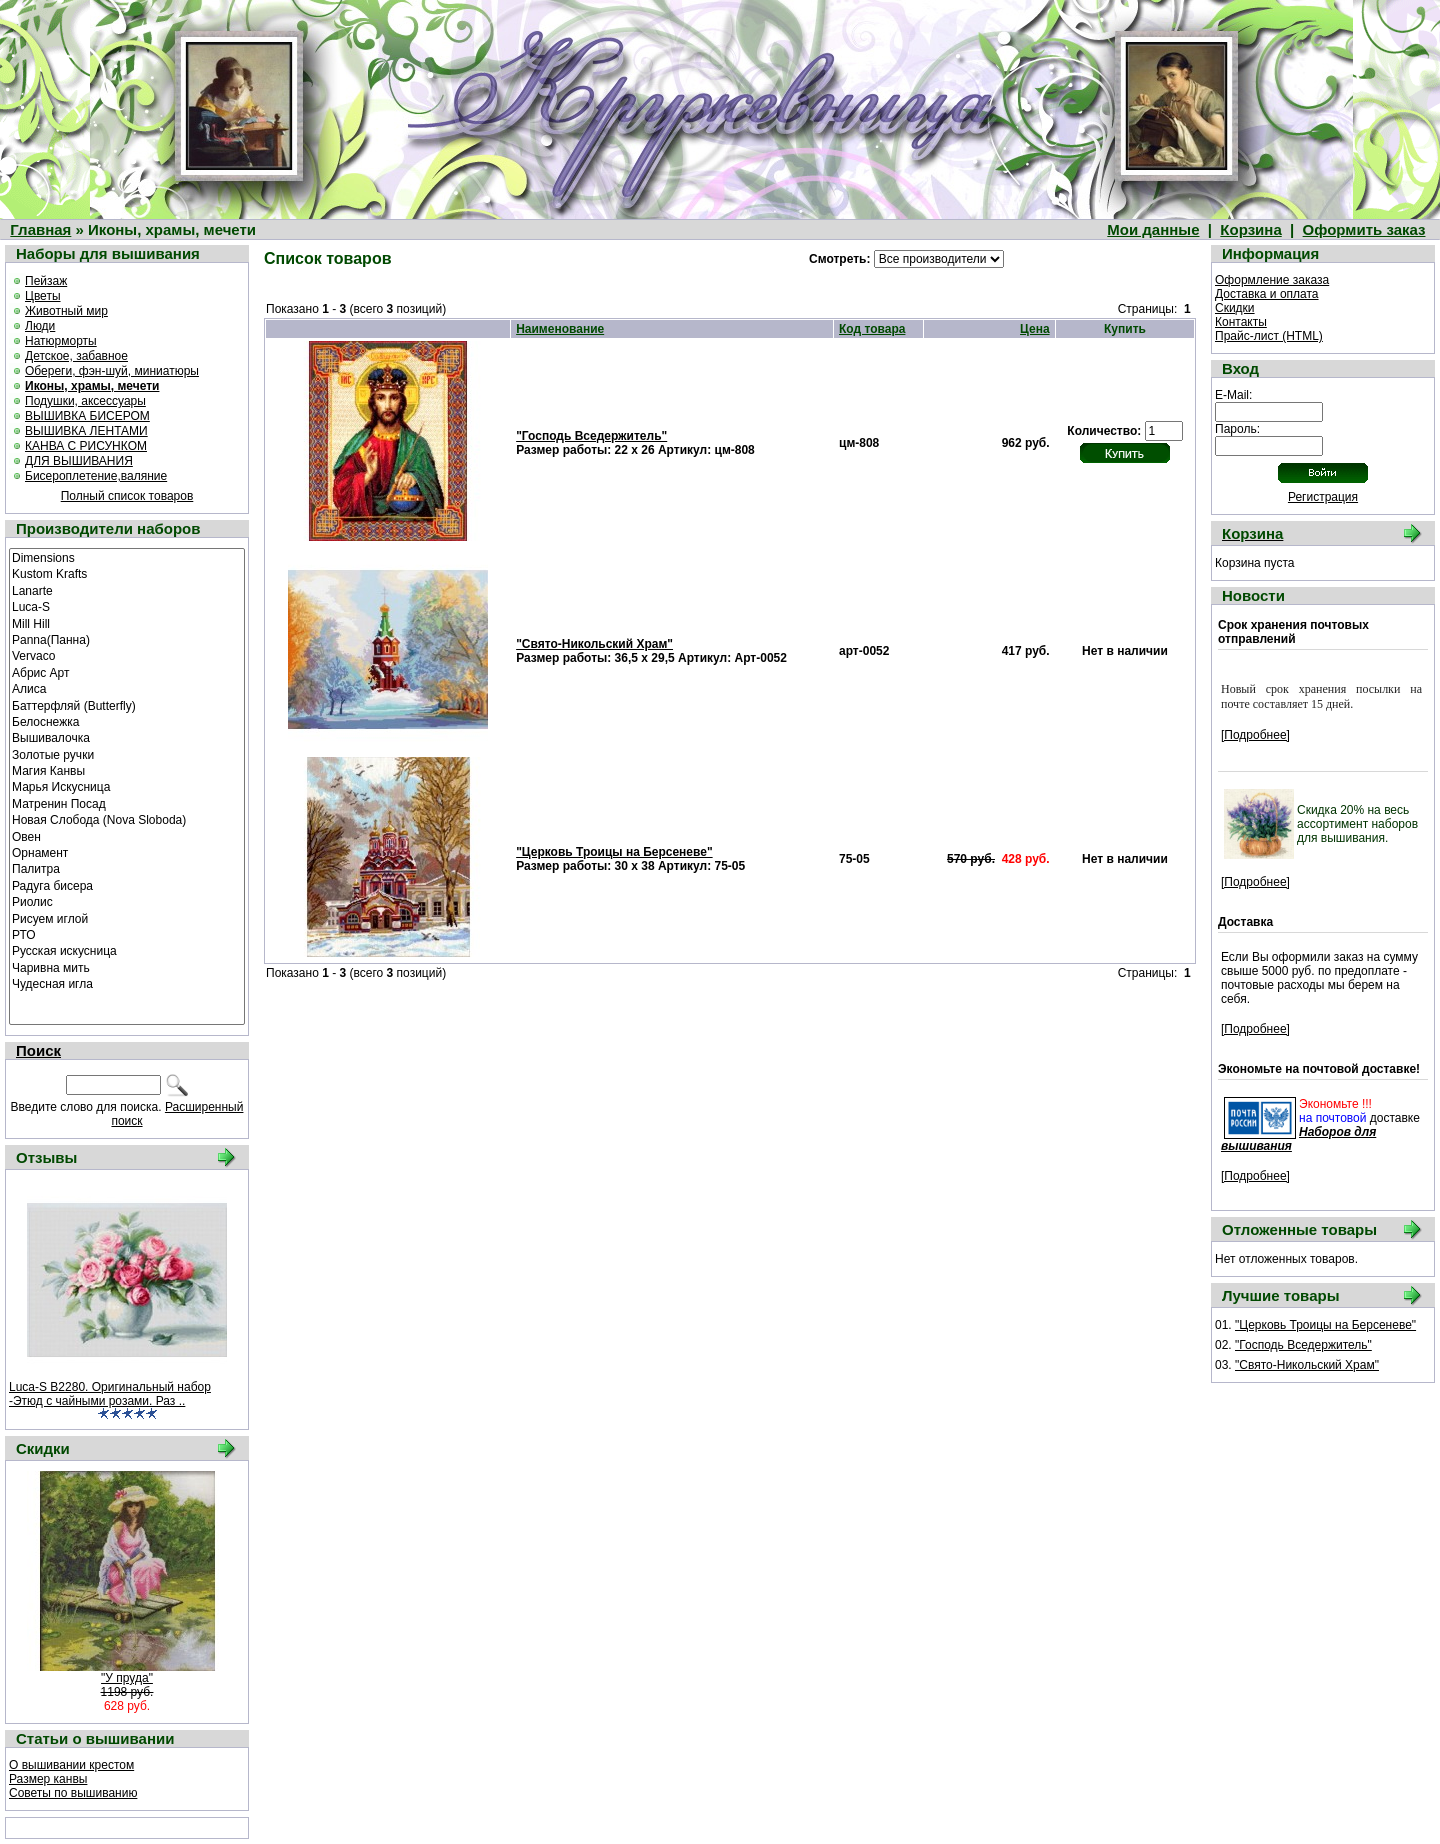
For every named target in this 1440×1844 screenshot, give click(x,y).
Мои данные (1153, 229)
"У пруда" (127, 1678)
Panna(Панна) (127, 639)
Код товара (872, 329)
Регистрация (1323, 497)
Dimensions (127, 557)
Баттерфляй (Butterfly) (127, 705)
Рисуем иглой (127, 918)
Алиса (127, 688)
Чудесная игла (127, 983)
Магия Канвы (127, 770)
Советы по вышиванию (73, 1793)
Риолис (127, 901)
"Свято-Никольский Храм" (594, 644)
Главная (40, 229)
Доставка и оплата (1267, 294)
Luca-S (127, 606)
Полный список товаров (127, 496)
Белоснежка (127, 721)
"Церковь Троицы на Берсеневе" (614, 852)
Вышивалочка (127, 737)
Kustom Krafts (127, 573)
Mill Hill (127, 623)
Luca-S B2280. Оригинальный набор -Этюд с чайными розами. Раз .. (110, 1394)
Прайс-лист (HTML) (1269, 336)
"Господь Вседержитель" (591, 436)
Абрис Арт (127, 672)
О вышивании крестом (71, 1765)
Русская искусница (127, 950)
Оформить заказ (1364, 229)
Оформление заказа (1272, 280)
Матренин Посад (127, 803)
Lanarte (127, 590)
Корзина (1250, 229)
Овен (127, 836)
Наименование (560, 329)
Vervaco (127, 655)
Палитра (127, 868)
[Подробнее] (1255, 735)
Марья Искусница (127, 786)
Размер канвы (48, 1779)
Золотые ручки (127, 754)
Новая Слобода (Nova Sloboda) (127, 819)
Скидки (1235, 308)
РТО (127, 934)
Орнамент (127, 852)
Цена (1035, 329)
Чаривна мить (127, 967)
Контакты (1241, 322)
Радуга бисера (127, 885)
